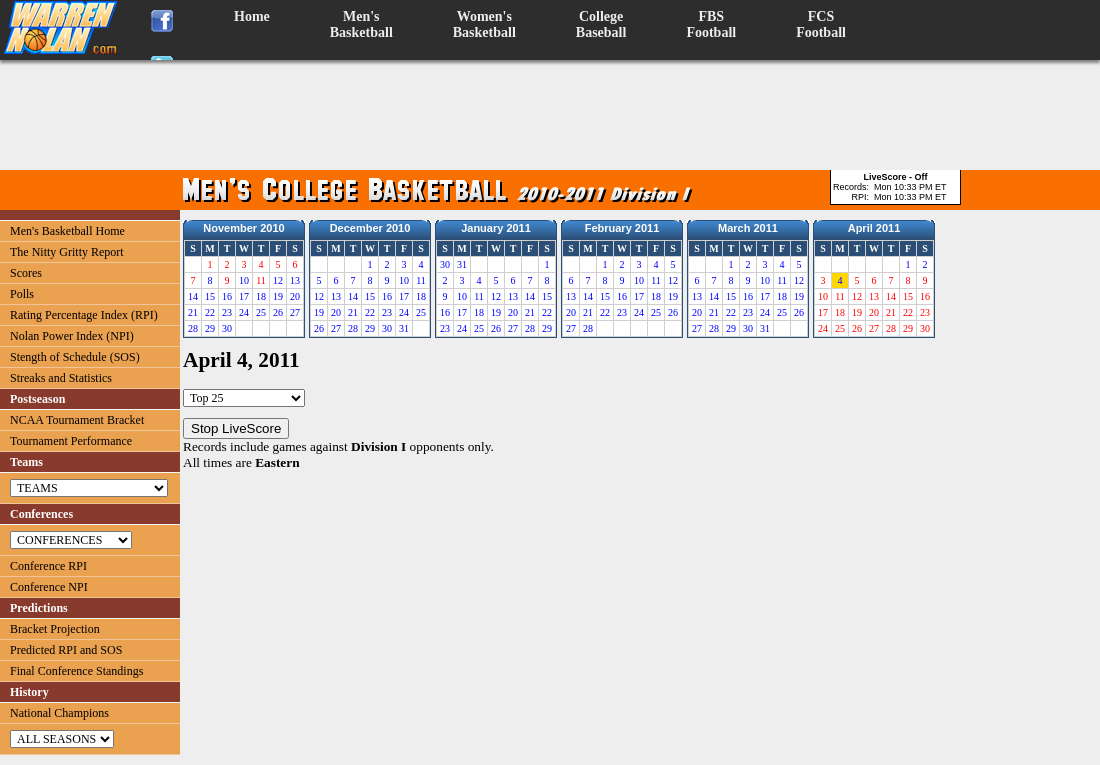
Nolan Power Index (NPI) (72, 336)
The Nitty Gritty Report (67, 252)
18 (261, 296)
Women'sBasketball (484, 24)
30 (227, 328)
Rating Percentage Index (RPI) (84, 315)
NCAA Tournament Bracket (77, 420)
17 (244, 296)
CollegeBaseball (601, 24)
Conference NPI (49, 587)
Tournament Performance (71, 441)
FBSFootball (711, 24)
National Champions (59, 713)
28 (193, 328)
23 (227, 312)
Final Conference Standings (76, 671)
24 (244, 312)
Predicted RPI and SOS (66, 650)
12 (278, 280)
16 (227, 296)
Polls (22, 294)
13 (295, 280)
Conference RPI (48, 566)
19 (278, 296)
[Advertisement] (550, 115)
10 (244, 280)
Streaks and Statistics (61, 378)
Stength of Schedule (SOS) (75, 357)
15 (210, 296)
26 (278, 312)
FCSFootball (821, 24)
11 (421, 280)
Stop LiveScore (236, 428)
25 (261, 312)
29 (210, 328)
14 (193, 296)
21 (193, 312)
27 (295, 312)
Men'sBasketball (361, 24)
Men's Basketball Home (67, 231)
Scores (26, 273)
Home (252, 16)
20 (295, 296)
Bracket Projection (55, 629)
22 (210, 312)
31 (404, 328)
